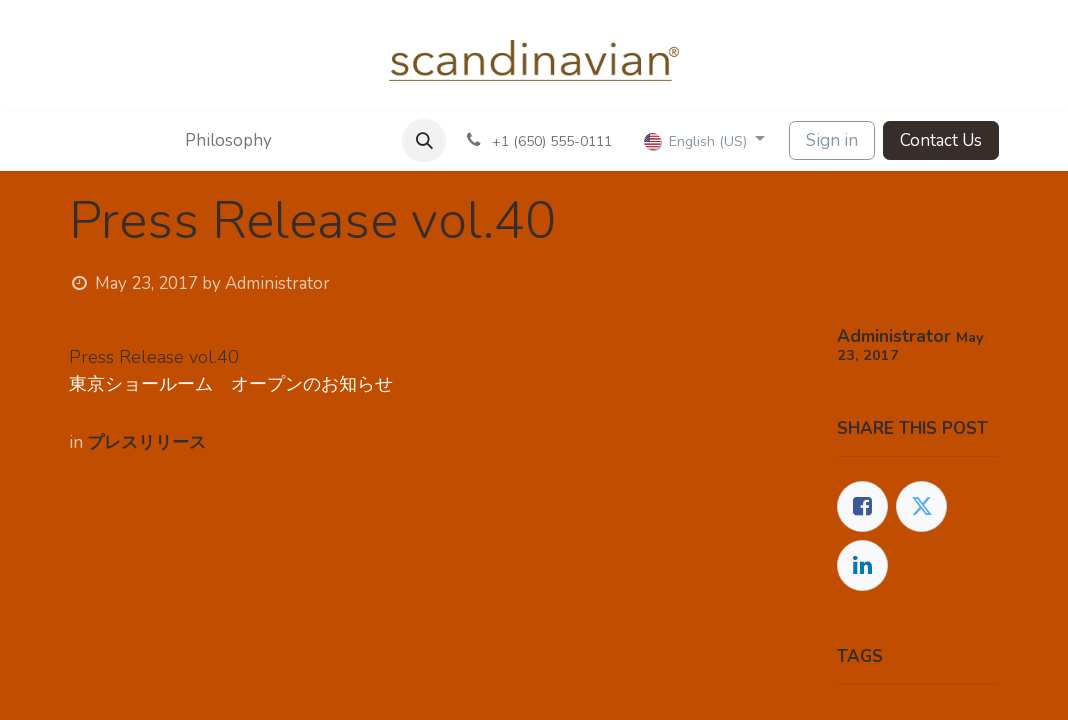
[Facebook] (862, 506)
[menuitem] (207, 141)
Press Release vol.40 (154, 357)
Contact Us (941, 140)
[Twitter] (921, 506)
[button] (424, 141)
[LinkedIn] (862, 565)
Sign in (832, 140)
